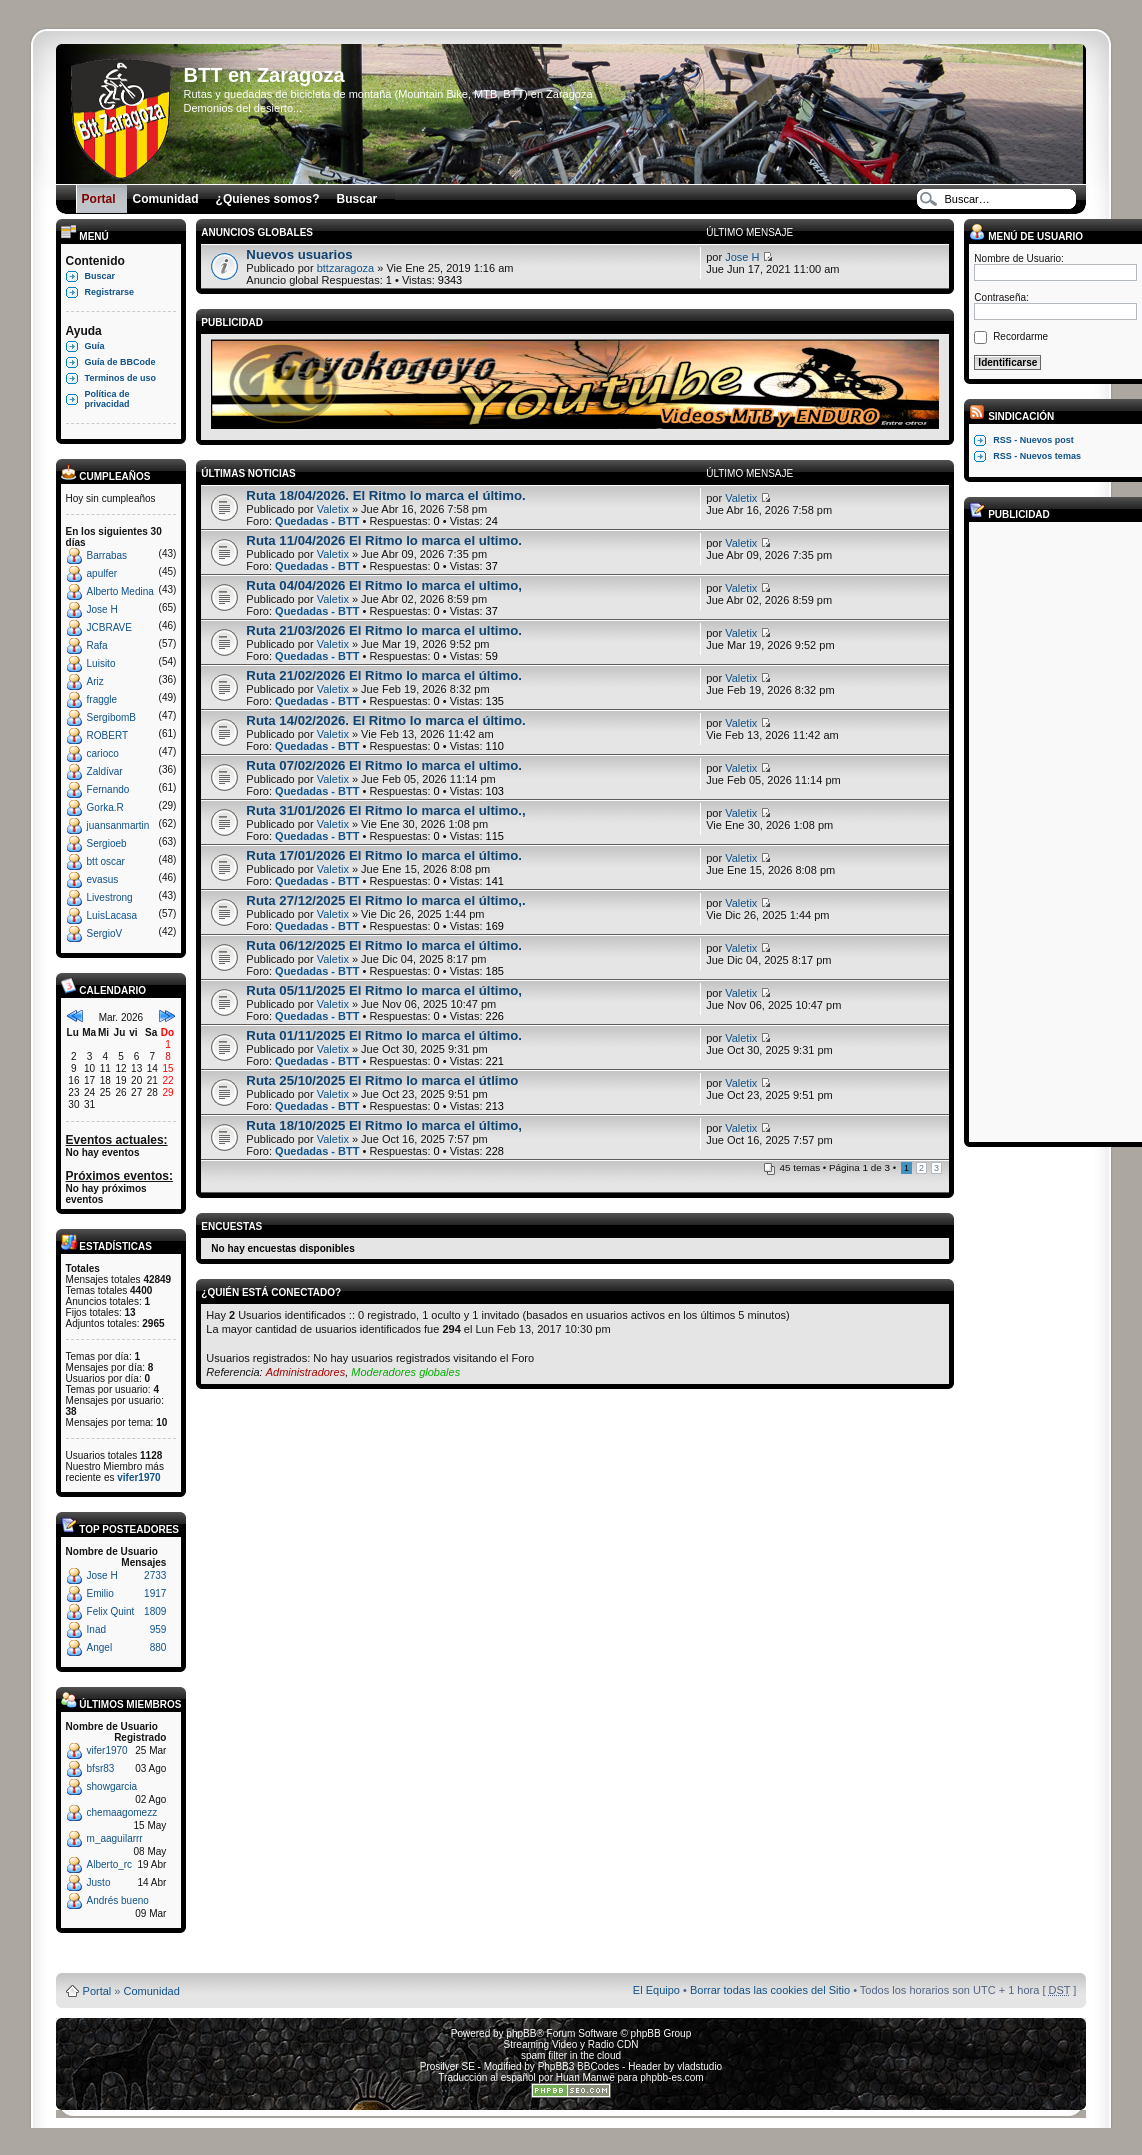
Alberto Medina (120, 591)
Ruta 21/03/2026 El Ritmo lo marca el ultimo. (384, 630)
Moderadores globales (405, 1372)
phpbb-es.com (671, 2077)
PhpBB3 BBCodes (579, 2066)
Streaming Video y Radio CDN (571, 2044)
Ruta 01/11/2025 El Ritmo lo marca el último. (384, 1035)
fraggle (102, 699)
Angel (100, 1647)
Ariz (95, 681)
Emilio (100, 1593)
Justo (99, 1882)
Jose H (102, 609)
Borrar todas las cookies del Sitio (770, 1990)
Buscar (100, 276)
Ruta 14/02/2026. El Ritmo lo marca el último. (385, 720)
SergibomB (111, 717)
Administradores (305, 1372)
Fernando (108, 789)
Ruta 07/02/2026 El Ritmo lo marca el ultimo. (384, 765)
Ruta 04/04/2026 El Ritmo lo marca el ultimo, (384, 585)
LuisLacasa (112, 915)
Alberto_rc (110, 1864)
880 (158, 1647)
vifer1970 (138, 1477)
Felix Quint (111, 1611)
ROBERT (108, 735)
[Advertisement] (1054, 831)
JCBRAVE (109, 627)
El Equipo (656, 1990)
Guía (95, 346)
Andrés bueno (118, 1900)
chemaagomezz (122, 1812)
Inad (96, 1629)
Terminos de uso (120, 378)
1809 (155, 1611)
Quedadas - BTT (317, 521)
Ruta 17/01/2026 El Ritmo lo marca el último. (384, 855)
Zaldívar (105, 771)
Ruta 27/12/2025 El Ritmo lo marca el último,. (385, 900)
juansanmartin (118, 825)
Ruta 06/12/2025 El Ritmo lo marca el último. (384, 945)
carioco (103, 753)
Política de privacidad (107, 399)
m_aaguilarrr (115, 1838)
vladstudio (699, 2066)
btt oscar (106, 861)
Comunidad (152, 1991)
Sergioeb (107, 843)
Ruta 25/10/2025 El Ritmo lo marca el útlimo (382, 1080)
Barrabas (107, 555)
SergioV (105, 933)
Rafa (97, 645)
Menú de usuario (1026, 236)
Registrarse (110, 292)
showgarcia (112, 1786)
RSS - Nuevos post (1033, 440)
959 (158, 1629)
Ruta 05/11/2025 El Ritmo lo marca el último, (384, 990)
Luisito (101, 663)
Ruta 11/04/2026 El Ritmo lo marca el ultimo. (384, 540)
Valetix (333, 509)
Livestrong (110, 897)
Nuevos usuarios (299, 254)
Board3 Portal (532, 1958)
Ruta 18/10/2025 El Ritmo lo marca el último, (384, 1125)
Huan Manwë (585, 2077)
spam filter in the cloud (571, 2055)
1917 (155, 1593)
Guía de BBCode (120, 362)
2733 (155, 1575)
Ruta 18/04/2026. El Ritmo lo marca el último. (385, 495)
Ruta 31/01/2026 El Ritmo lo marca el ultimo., (385, 810)
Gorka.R (105, 807)
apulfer (102, 573)
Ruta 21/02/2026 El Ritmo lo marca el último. (384, 675)
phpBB (521, 2033)
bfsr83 (101, 1768)
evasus (103, 879)
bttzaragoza (345, 268)
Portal (97, 1991)
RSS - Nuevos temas (1037, 456)
